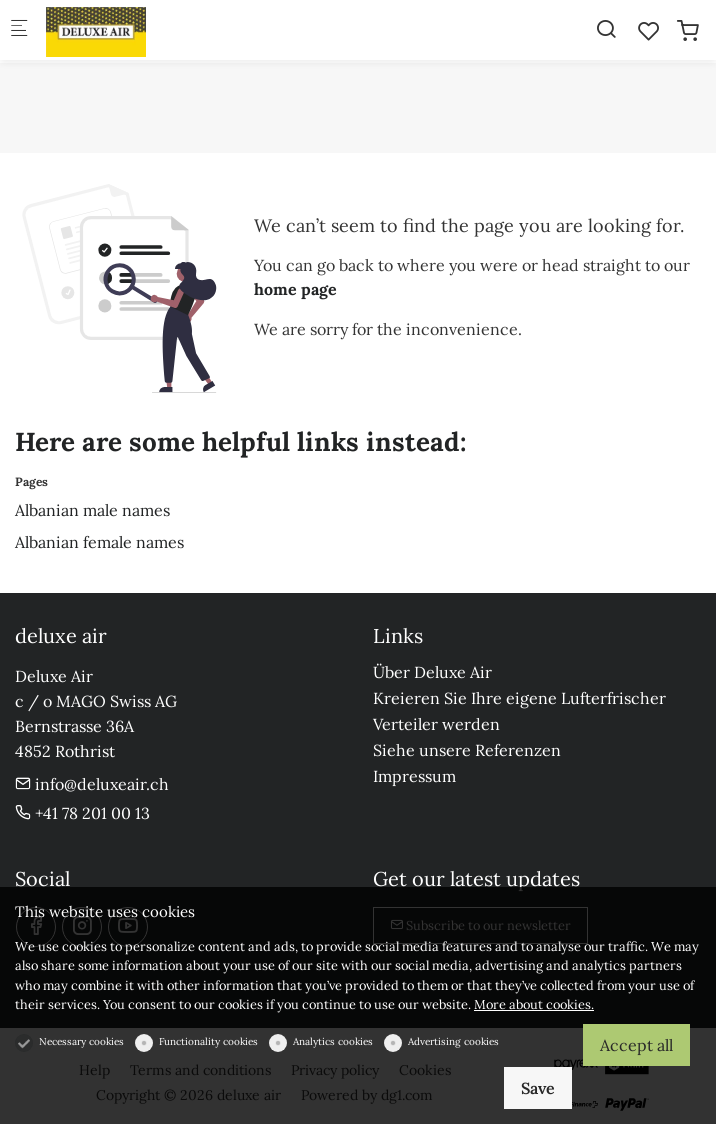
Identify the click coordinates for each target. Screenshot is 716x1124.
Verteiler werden (436, 724)
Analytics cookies (333, 1041)
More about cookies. (534, 1004)
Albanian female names (99, 542)
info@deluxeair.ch (92, 784)
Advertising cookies (453, 1041)
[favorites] (649, 31)
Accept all (636, 1045)
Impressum (414, 776)
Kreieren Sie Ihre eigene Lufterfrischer (519, 698)
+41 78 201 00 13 (82, 813)
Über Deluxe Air (432, 672)
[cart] (688, 31)
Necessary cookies (81, 1041)
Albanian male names (92, 510)
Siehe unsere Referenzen (467, 750)
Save (538, 1088)
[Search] (606, 29)
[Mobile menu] (19, 30)
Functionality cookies (208, 1041)
